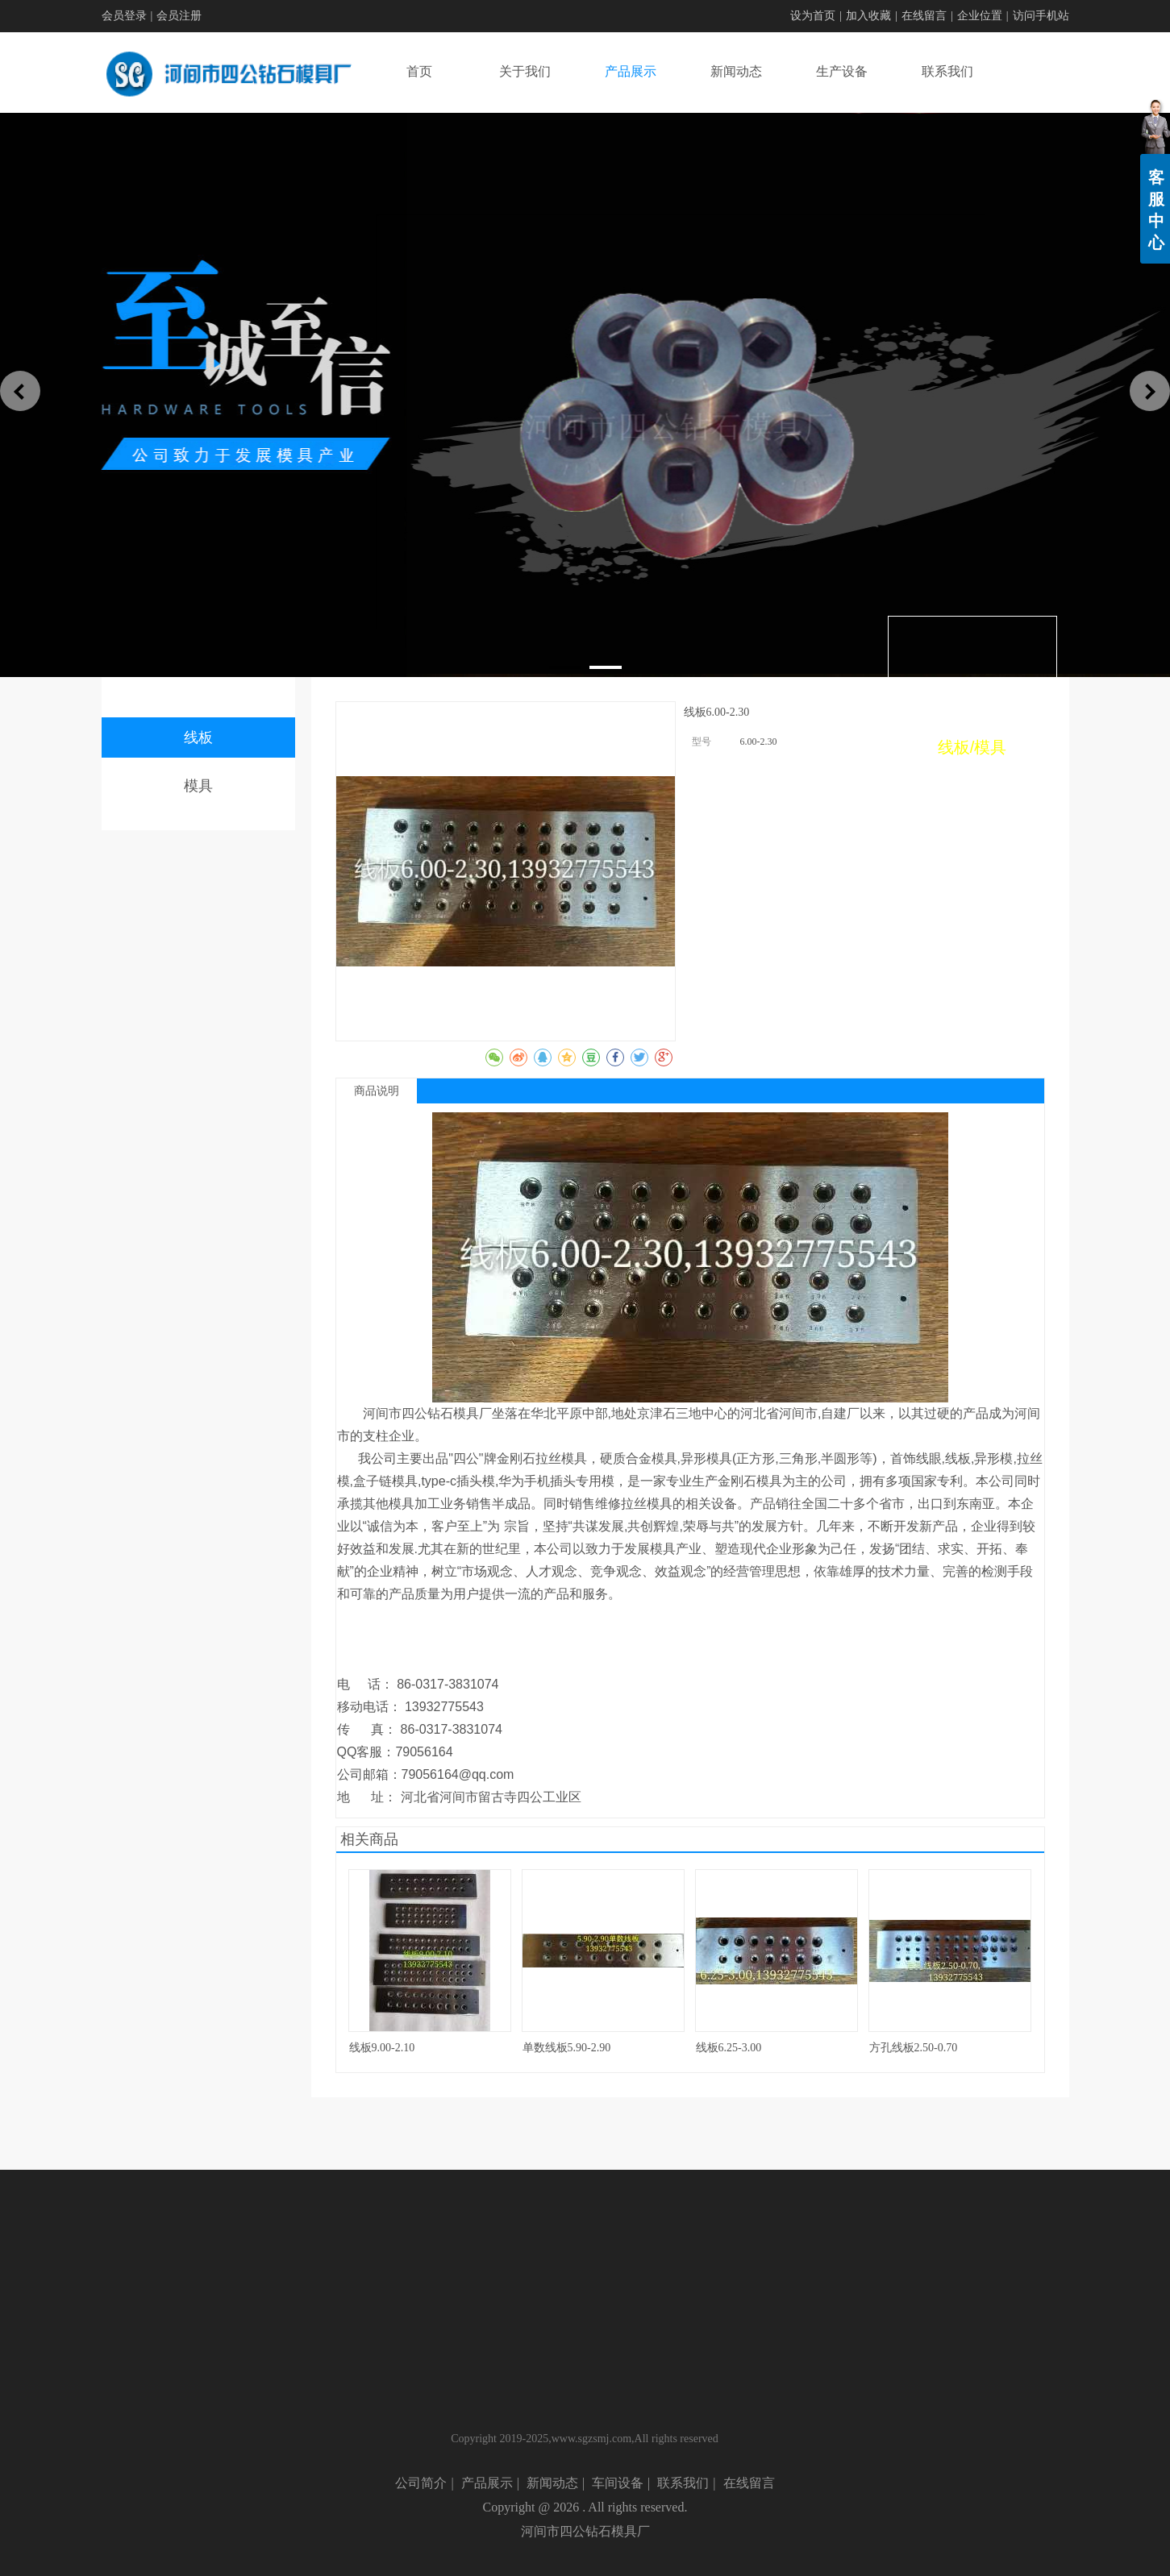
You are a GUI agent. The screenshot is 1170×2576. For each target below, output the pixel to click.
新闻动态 (552, 2483)
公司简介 (421, 2483)
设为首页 (812, 16)
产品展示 (487, 2483)
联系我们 (683, 2483)
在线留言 (924, 16)
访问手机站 (1041, 16)
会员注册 (179, 16)
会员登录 (124, 16)
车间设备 (617, 2483)
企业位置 (979, 16)
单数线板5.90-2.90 (567, 2048)
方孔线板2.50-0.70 (913, 2048)
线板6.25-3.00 (729, 2048)
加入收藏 (868, 16)
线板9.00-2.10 (382, 2048)
